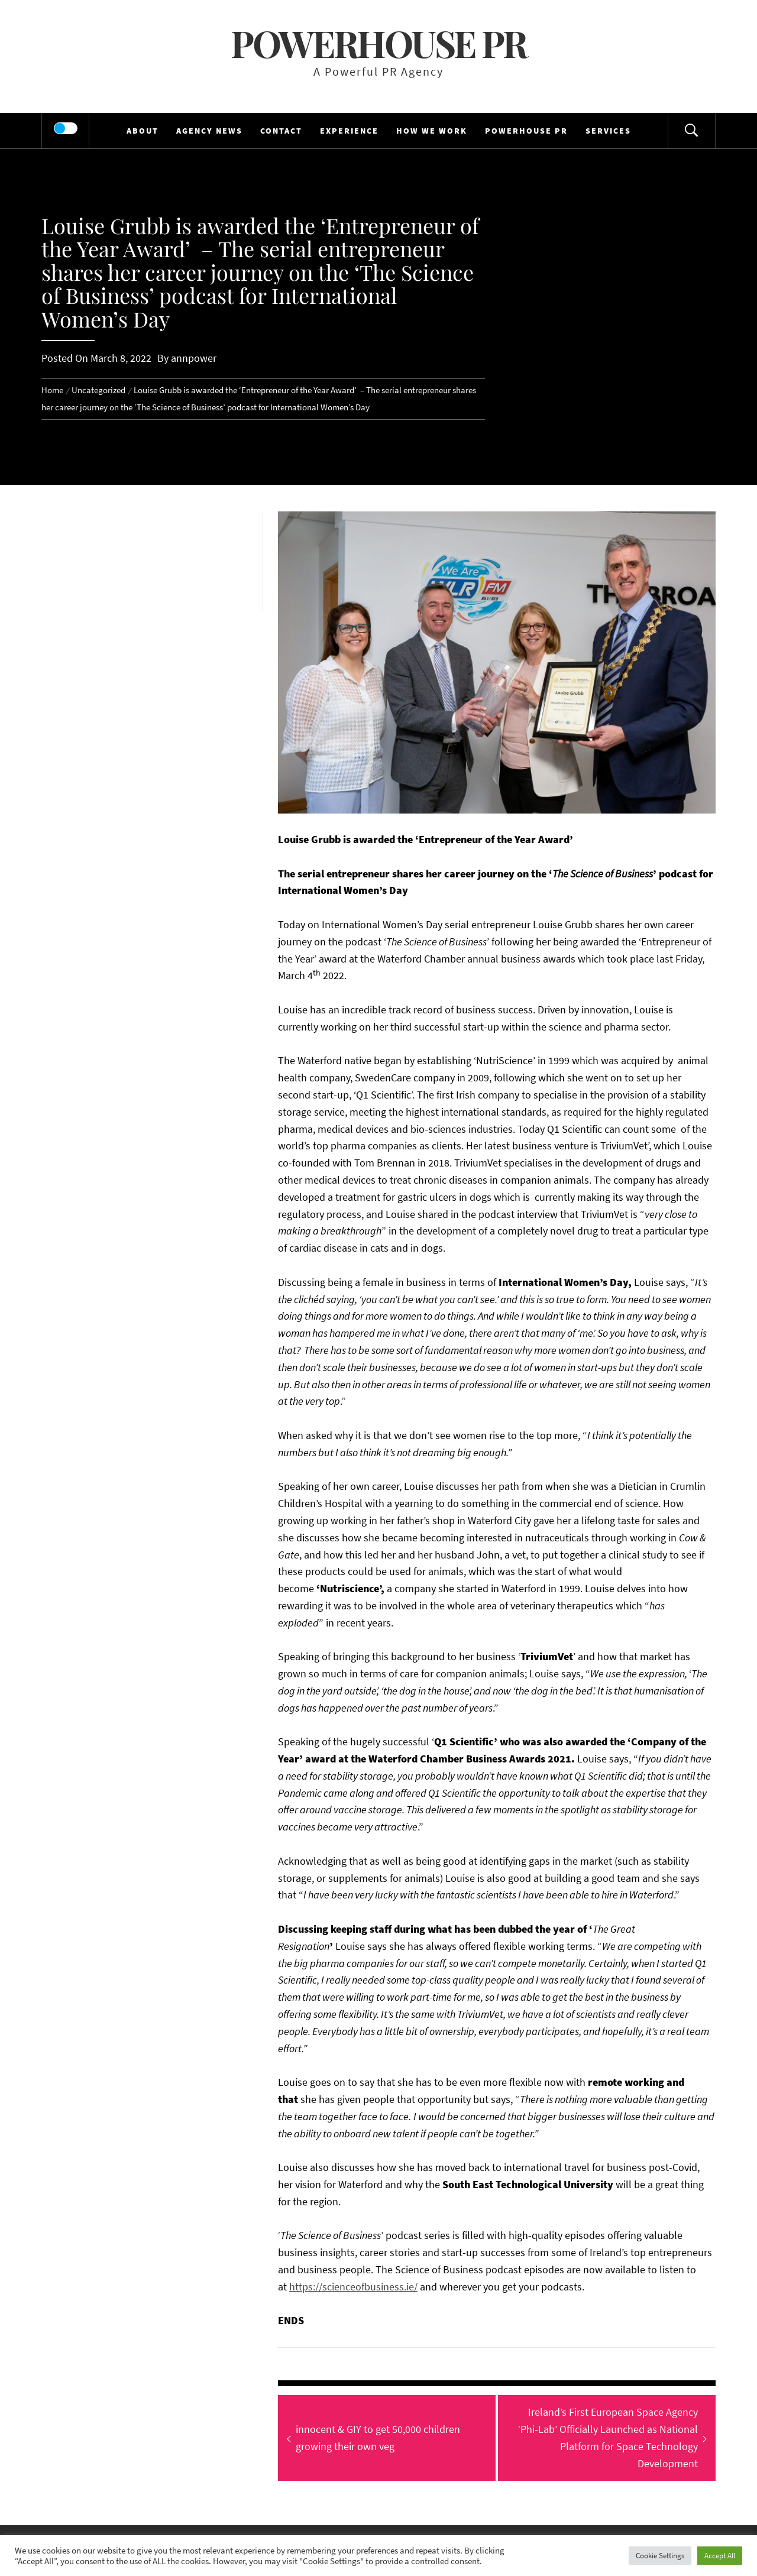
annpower (193, 358)
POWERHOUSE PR (526, 130)
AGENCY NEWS (209, 130)
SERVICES (608, 130)
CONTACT (281, 130)
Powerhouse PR (378, 42)
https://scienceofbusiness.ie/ (353, 2286)
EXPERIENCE (349, 130)
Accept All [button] (719, 2556)
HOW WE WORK (431, 130)
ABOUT (142, 130)
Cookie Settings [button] (660, 2556)
